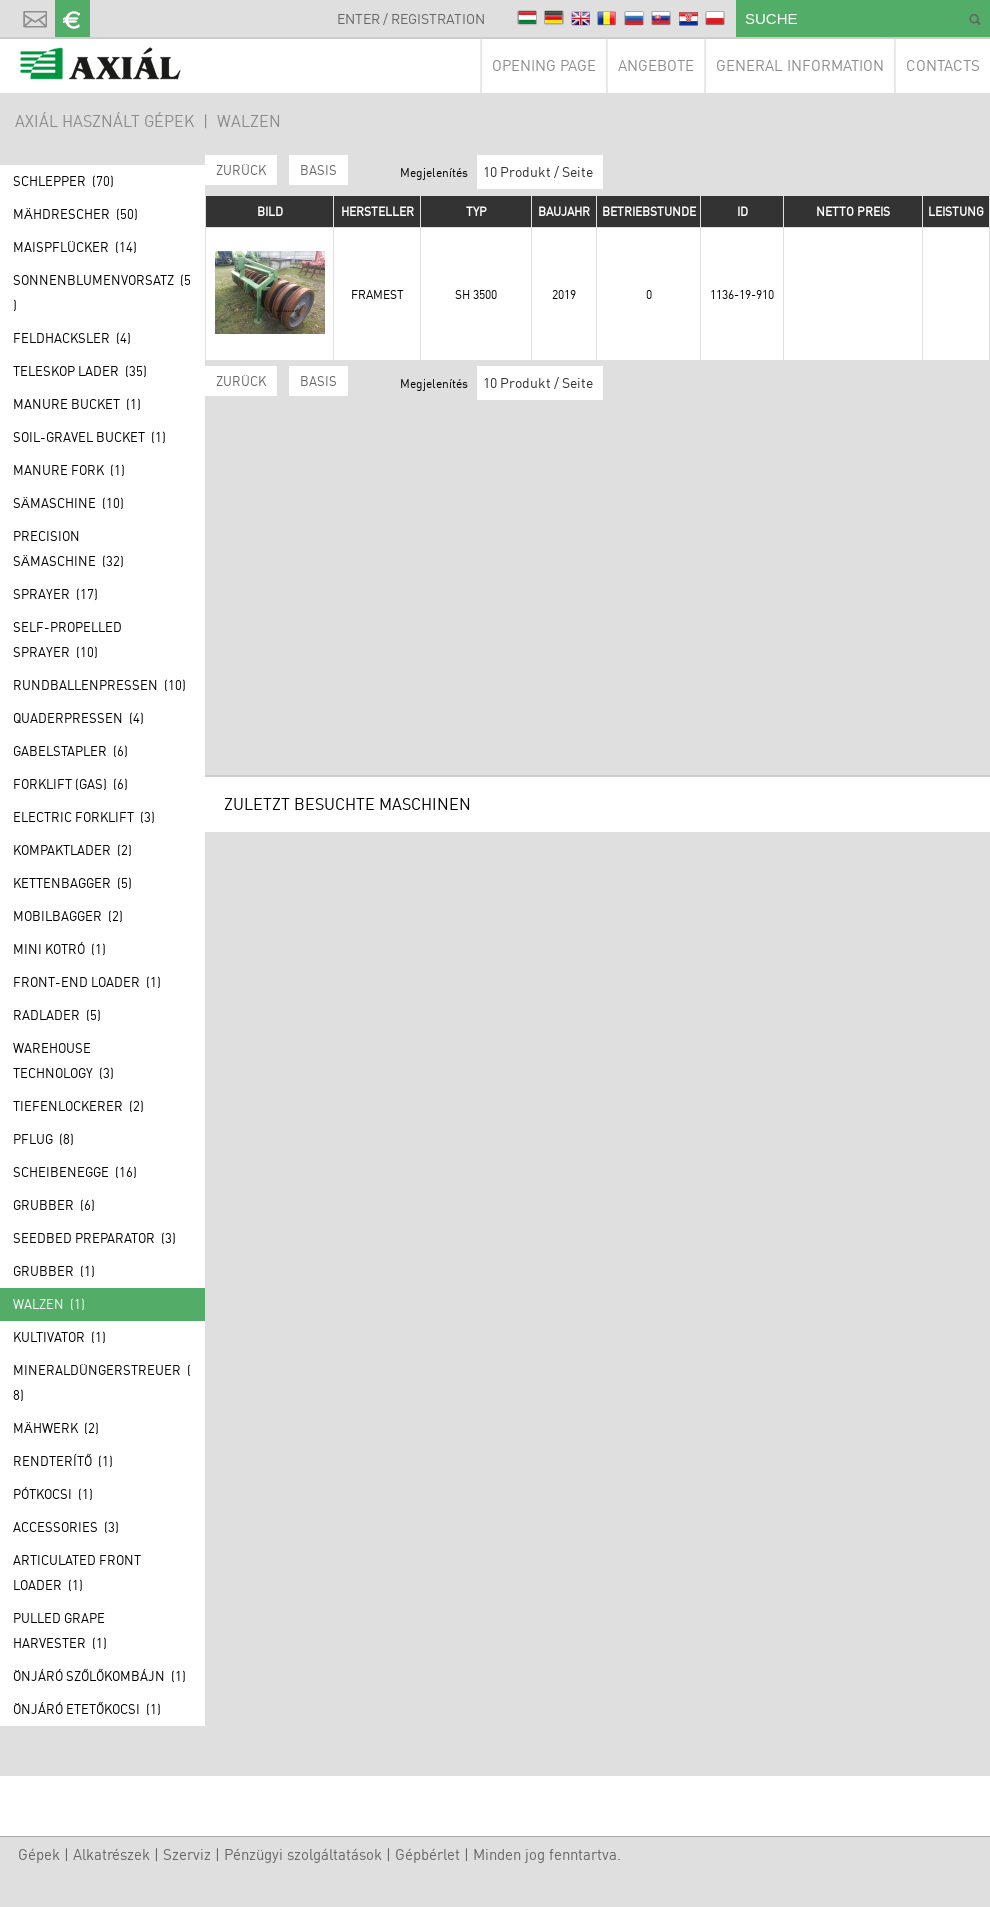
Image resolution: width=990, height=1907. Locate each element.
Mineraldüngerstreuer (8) (102, 1382)
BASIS (318, 170)
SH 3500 (476, 294)
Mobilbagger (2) (68, 916)
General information (800, 65)
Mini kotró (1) (59, 949)
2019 (564, 294)
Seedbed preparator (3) (94, 1238)
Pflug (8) (43, 1139)
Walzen (249, 121)
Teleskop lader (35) (80, 371)
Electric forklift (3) (84, 817)
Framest (377, 294)
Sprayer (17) (55, 594)
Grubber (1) (54, 1271)
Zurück (241, 170)
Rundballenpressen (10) (99, 685)
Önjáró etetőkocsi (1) (87, 1709)
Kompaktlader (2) (72, 850)
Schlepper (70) (63, 181)
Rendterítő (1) (63, 1461)
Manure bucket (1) (77, 404)
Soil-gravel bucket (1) (89, 437)
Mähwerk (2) (56, 1428)
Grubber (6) (54, 1205)
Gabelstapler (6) (70, 751)
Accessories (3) (66, 1527)
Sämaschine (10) (68, 503)
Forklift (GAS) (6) (70, 784)
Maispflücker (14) (75, 247)
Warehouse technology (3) (63, 1060)
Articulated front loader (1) (77, 1572)
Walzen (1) (49, 1304)
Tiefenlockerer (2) (78, 1106)
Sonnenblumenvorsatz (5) (102, 292)
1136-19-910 (742, 294)
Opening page (544, 65)
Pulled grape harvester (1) (60, 1630)
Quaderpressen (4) (78, 718)
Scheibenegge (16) (75, 1172)
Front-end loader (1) (87, 982)
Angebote (656, 65)
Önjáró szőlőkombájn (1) (99, 1676)
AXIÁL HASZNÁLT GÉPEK (104, 121)
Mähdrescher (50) (75, 214)
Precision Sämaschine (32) (68, 548)
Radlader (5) (57, 1015)
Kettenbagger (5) (72, 883)
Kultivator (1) (59, 1337)
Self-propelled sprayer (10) (67, 639)
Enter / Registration (411, 18)
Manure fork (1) (69, 470)
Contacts (943, 65)
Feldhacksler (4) (72, 338)
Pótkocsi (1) (53, 1494)
